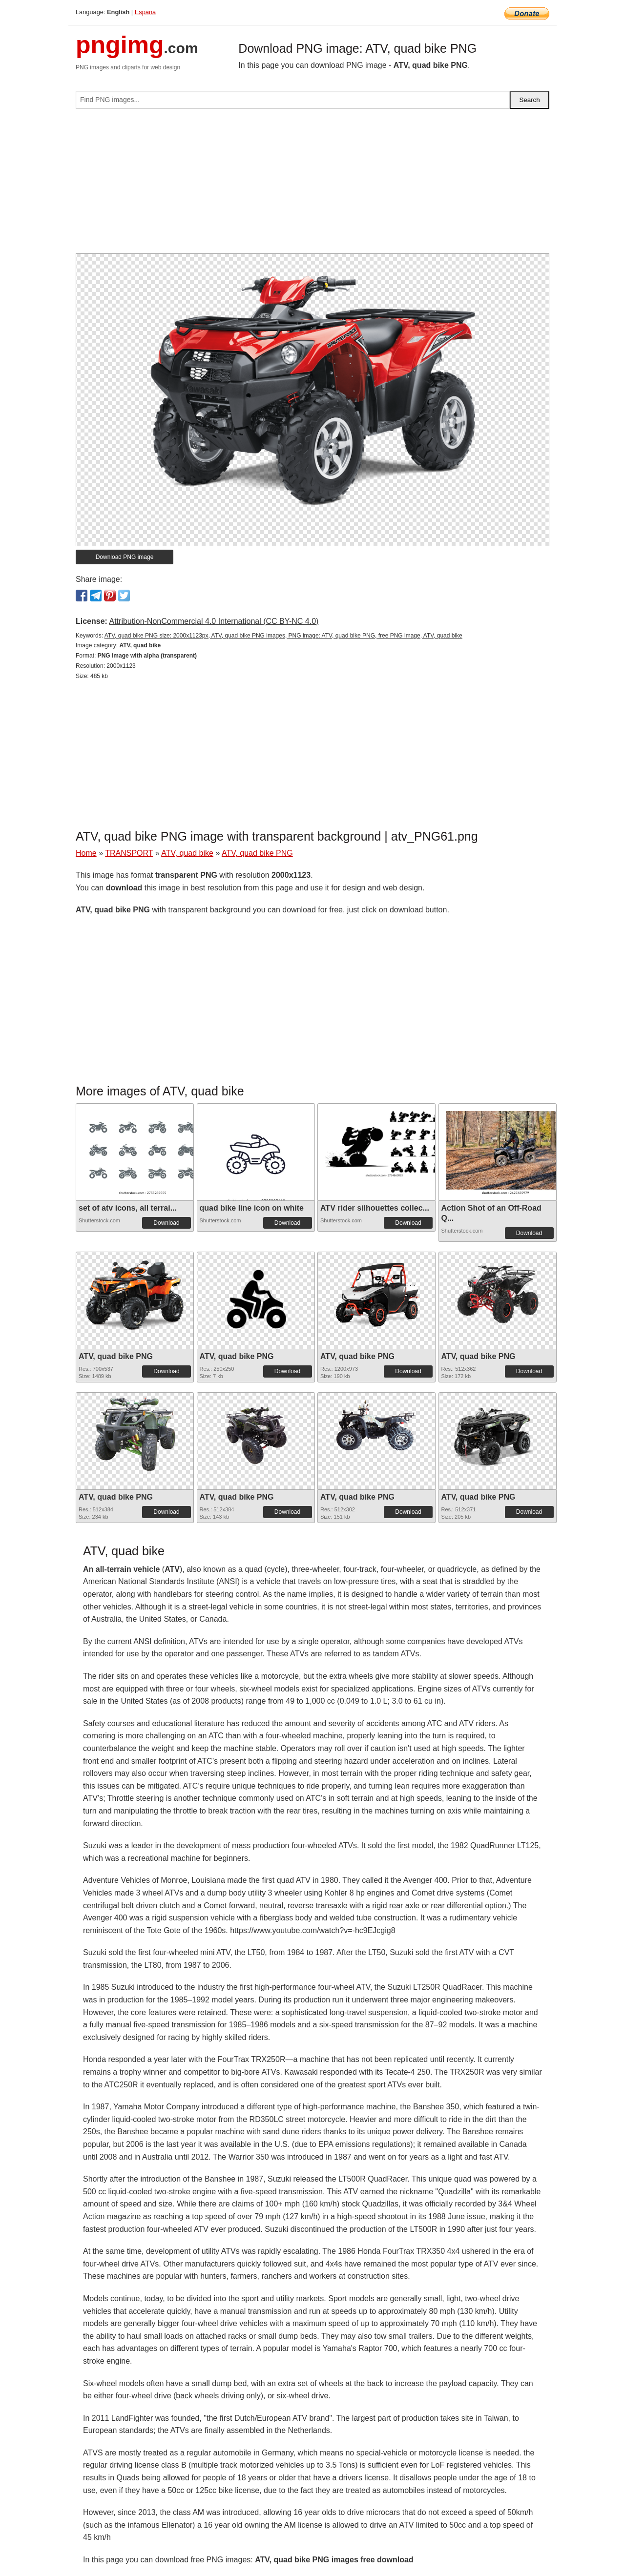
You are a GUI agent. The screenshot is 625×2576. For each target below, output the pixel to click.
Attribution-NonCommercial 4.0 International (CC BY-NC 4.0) (213, 621)
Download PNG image (125, 557)
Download (166, 1222)
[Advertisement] (312, 185)
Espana (145, 12)
